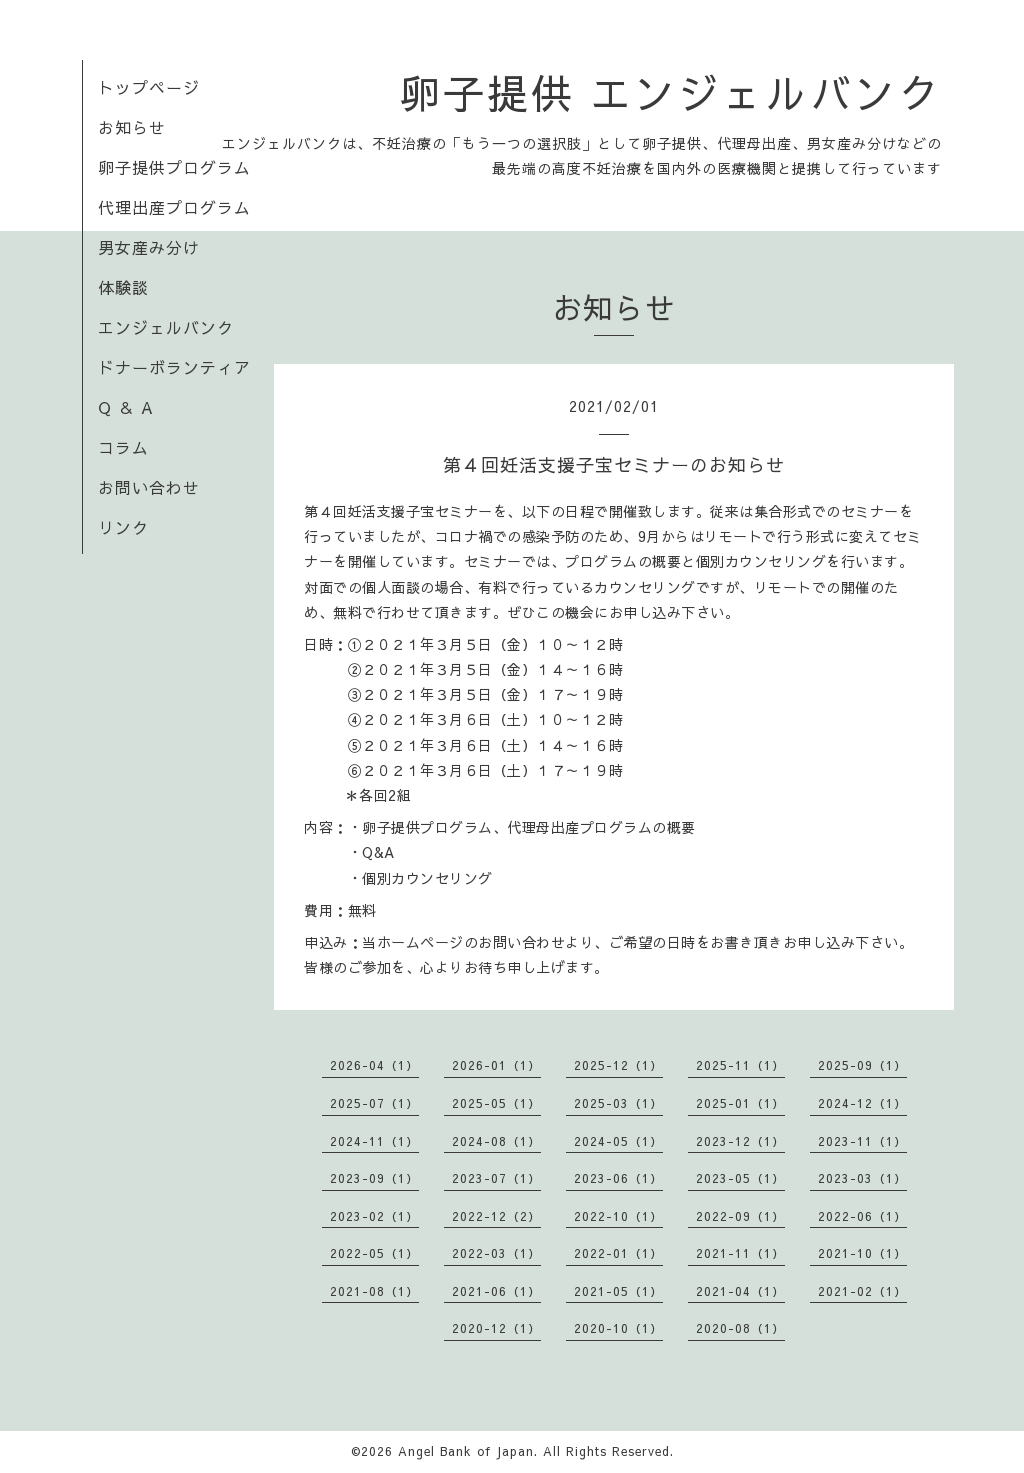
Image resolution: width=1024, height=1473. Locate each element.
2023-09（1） (374, 1178)
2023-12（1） (740, 1141)
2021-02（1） (862, 1291)
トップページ (149, 87)
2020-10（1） (618, 1328)
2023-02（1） (374, 1216)
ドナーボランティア (174, 367)
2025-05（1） (496, 1103)
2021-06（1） (496, 1291)
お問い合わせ (149, 487)
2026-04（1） (374, 1065)
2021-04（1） (740, 1291)
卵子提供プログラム (174, 167)
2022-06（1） (862, 1216)
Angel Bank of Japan (466, 1451)
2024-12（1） (862, 1103)
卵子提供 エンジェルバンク (670, 92)
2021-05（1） (618, 1291)
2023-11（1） (862, 1141)
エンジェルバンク (166, 327)
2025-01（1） (740, 1103)
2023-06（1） (618, 1178)
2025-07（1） (374, 1103)
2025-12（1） (618, 1065)
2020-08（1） (740, 1328)
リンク (123, 527)
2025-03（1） (618, 1103)
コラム (123, 447)
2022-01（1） (618, 1253)
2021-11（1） (740, 1253)
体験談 (123, 287)
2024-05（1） (618, 1141)
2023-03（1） (862, 1178)
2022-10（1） (618, 1216)
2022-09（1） (740, 1216)
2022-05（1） (374, 1253)
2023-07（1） (496, 1178)
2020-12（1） (496, 1328)
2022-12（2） (496, 1216)
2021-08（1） (374, 1291)
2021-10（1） (862, 1253)
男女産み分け (149, 247)
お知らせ (132, 127)
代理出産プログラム (174, 207)
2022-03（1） (496, 1253)
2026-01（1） (496, 1065)
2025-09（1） (862, 1065)
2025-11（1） (740, 1065)
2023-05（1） (740, 1178)
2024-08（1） (496, 1141)
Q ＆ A (126, 407)
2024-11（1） (374, 1141)
